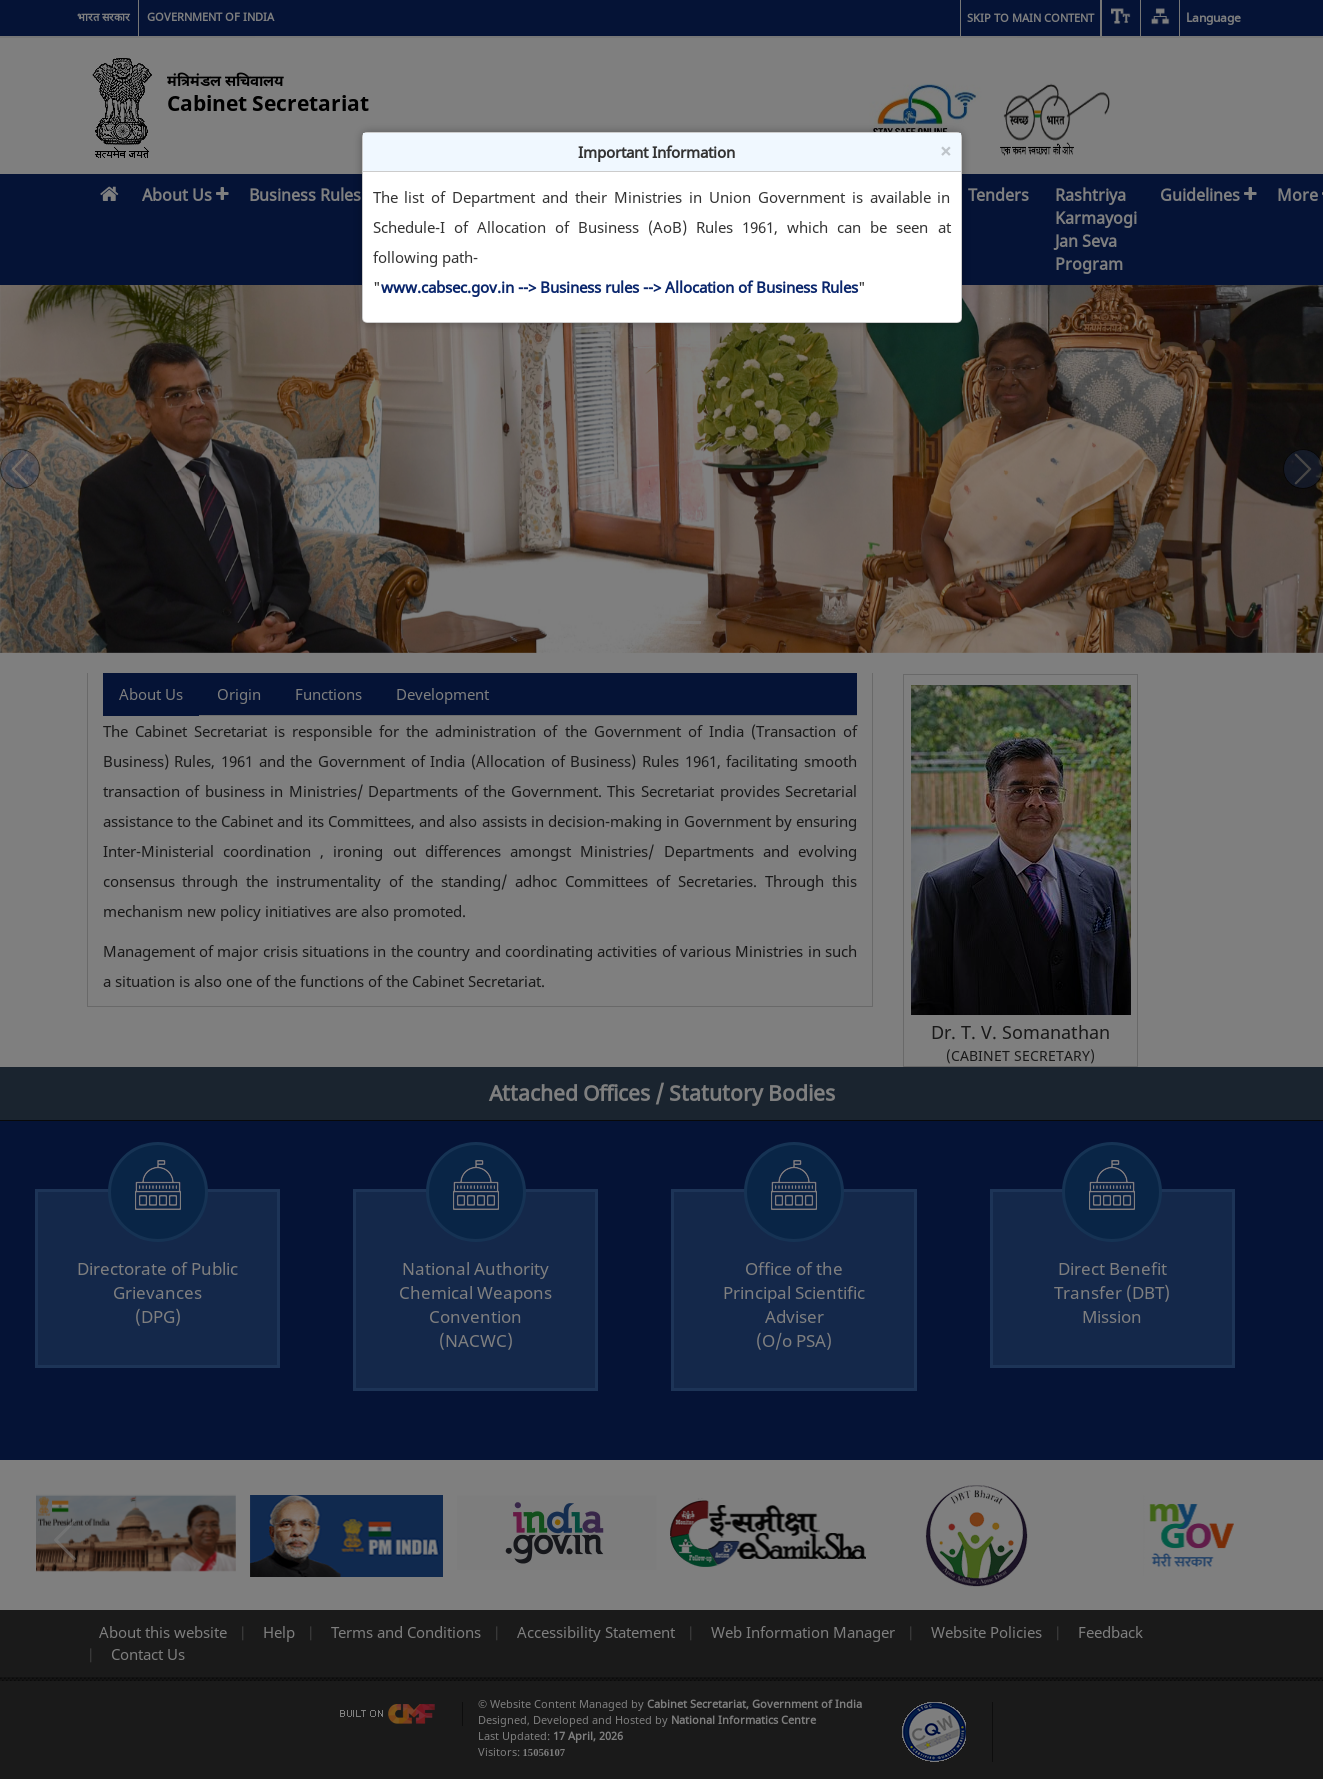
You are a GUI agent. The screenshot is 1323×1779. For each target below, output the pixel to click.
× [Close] (945, 151)
